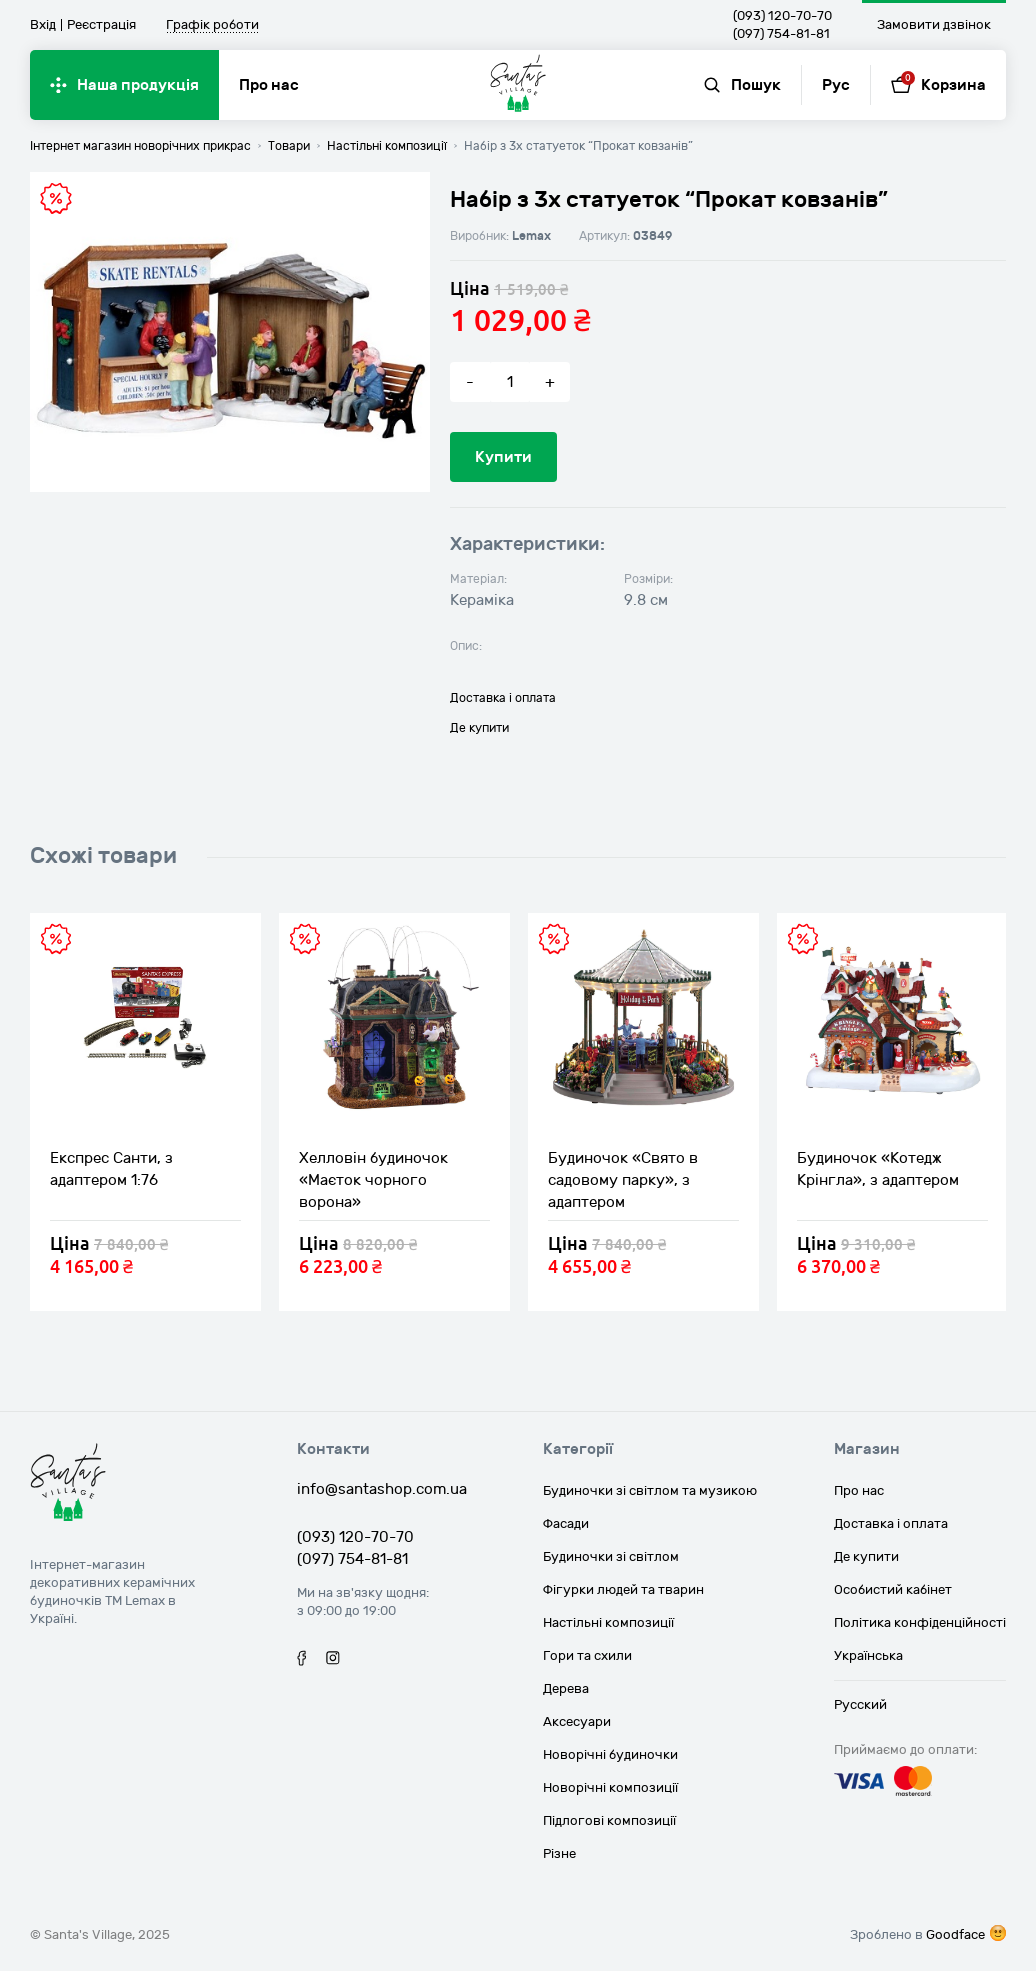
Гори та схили (587, 1656)
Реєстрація (101, 25)
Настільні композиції (608, 1623)
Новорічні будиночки (610, 1755)
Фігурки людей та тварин (623, 1590)
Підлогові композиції (609, 1821)
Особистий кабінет (893, 1590)
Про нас (269, 85)
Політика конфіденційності (920, 1623)
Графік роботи (212, 26)
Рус (836, 85)
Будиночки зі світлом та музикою (650, 1491)
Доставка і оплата (503, 698)
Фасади (566, 1524)
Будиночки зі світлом (611, 1557)
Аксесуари (577, 1722)
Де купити (479, 728)
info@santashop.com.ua (382, 1489)
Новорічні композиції (610, 1788)
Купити (503, 457)
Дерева (566, 1689)
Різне (559, 1854)
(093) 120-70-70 (782, 16)
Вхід (43, 25)
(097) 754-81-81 (781, 34)
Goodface (955, 1935)
